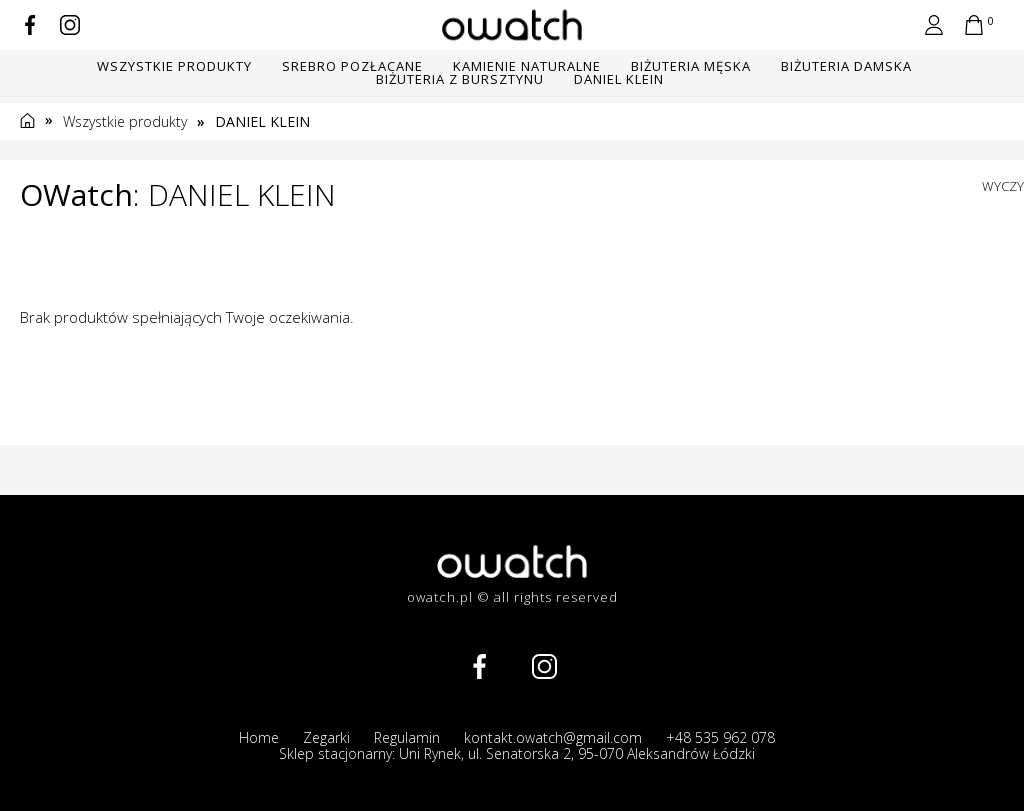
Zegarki (326, 738)
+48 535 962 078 (720, 738)
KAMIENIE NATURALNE (527, 66)
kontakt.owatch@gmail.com (553, 738)
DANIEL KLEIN (619, 79)
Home (259, 738)
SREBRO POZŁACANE (352, 66)
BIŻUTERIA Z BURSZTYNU (460, 79)
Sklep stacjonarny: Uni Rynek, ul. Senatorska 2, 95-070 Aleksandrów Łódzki (517, 754)
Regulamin (407, 738)
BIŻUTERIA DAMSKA (846, 66)
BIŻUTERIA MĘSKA (691, 66)
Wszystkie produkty (174, 66)
